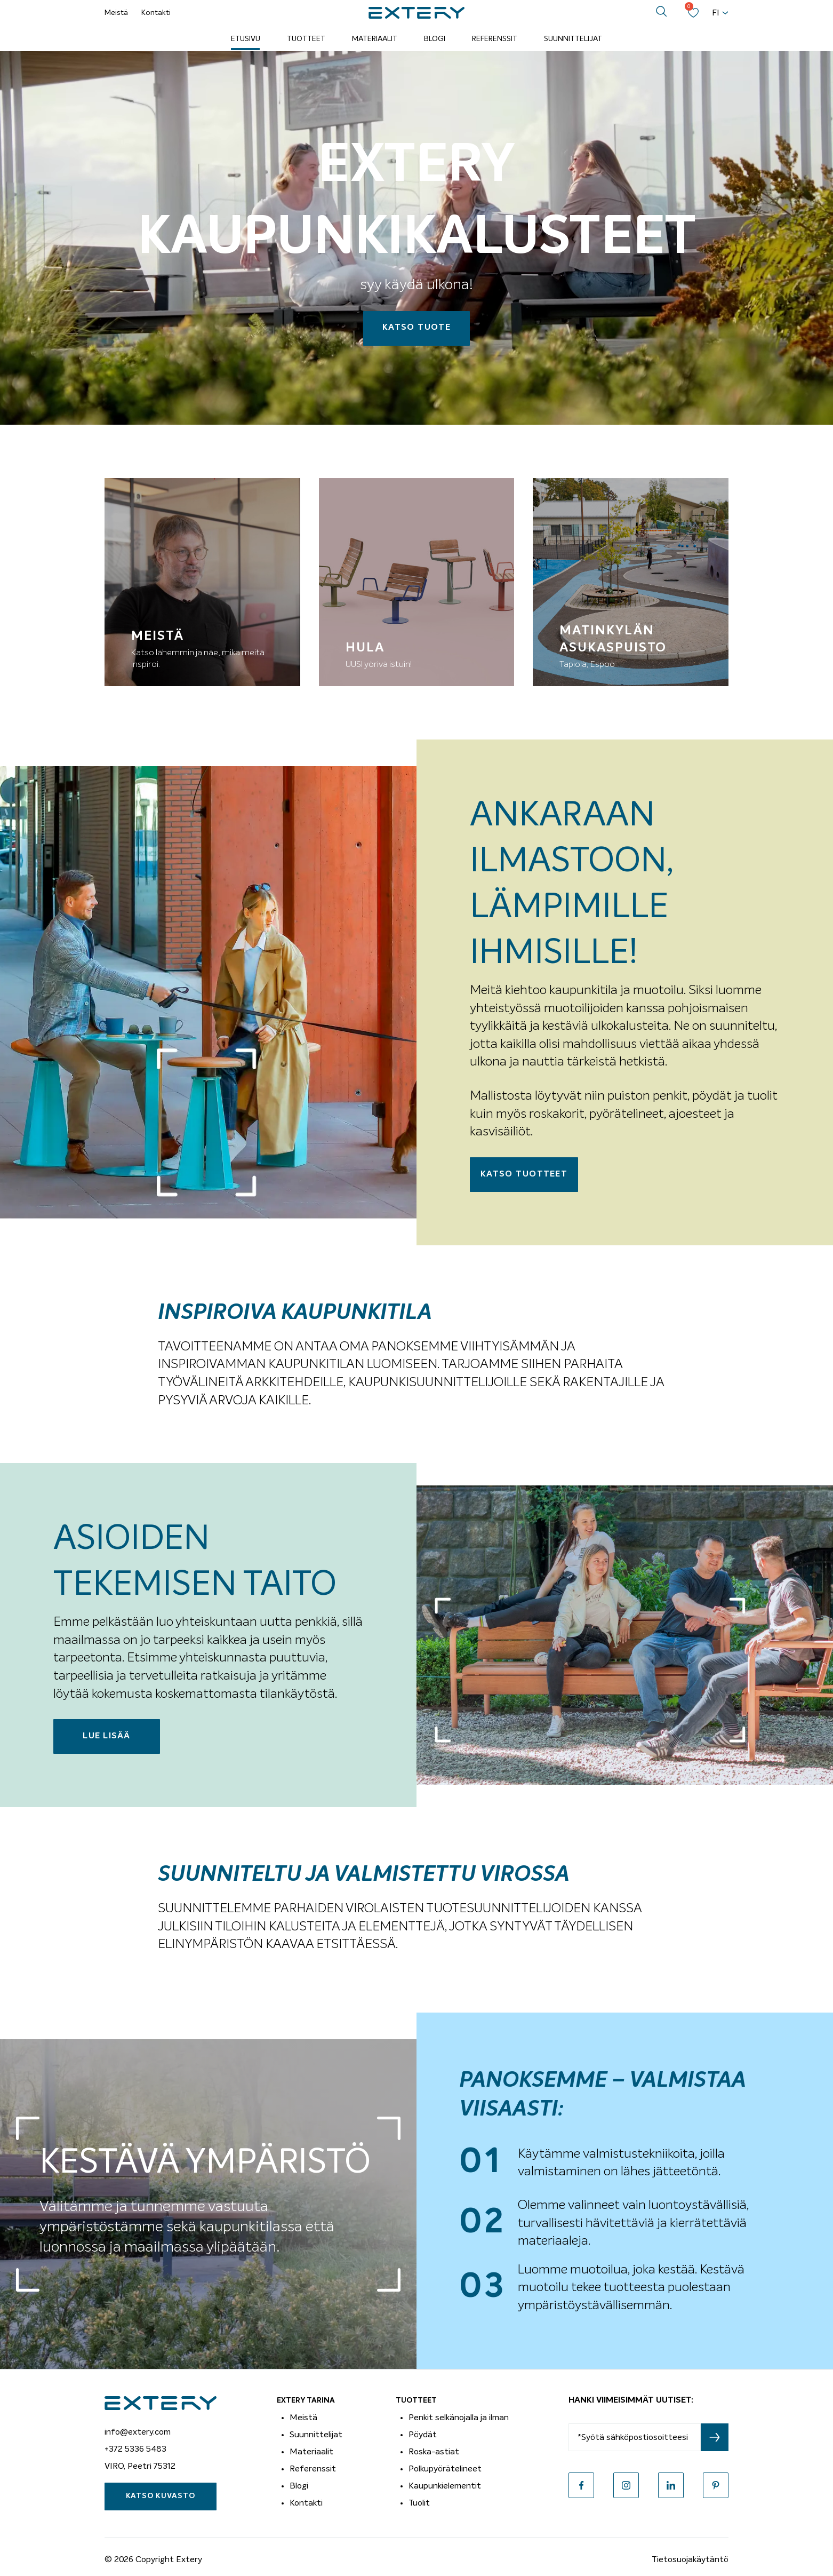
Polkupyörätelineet (445, 2468)
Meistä (116, 13)
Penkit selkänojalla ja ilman (459, 2417)
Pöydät (423, 2434)
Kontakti (156, 13)
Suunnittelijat (573, 39)
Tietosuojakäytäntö (690, 2559)
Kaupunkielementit (445, 2486)
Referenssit (494, 39)
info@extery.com (138, 2432)
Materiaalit (374, 39)
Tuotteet (306, 39)
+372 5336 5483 (135, 2449)
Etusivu (245, 39)
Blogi (434, 39)
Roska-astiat (434, 2451)
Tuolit (419, 2503)
